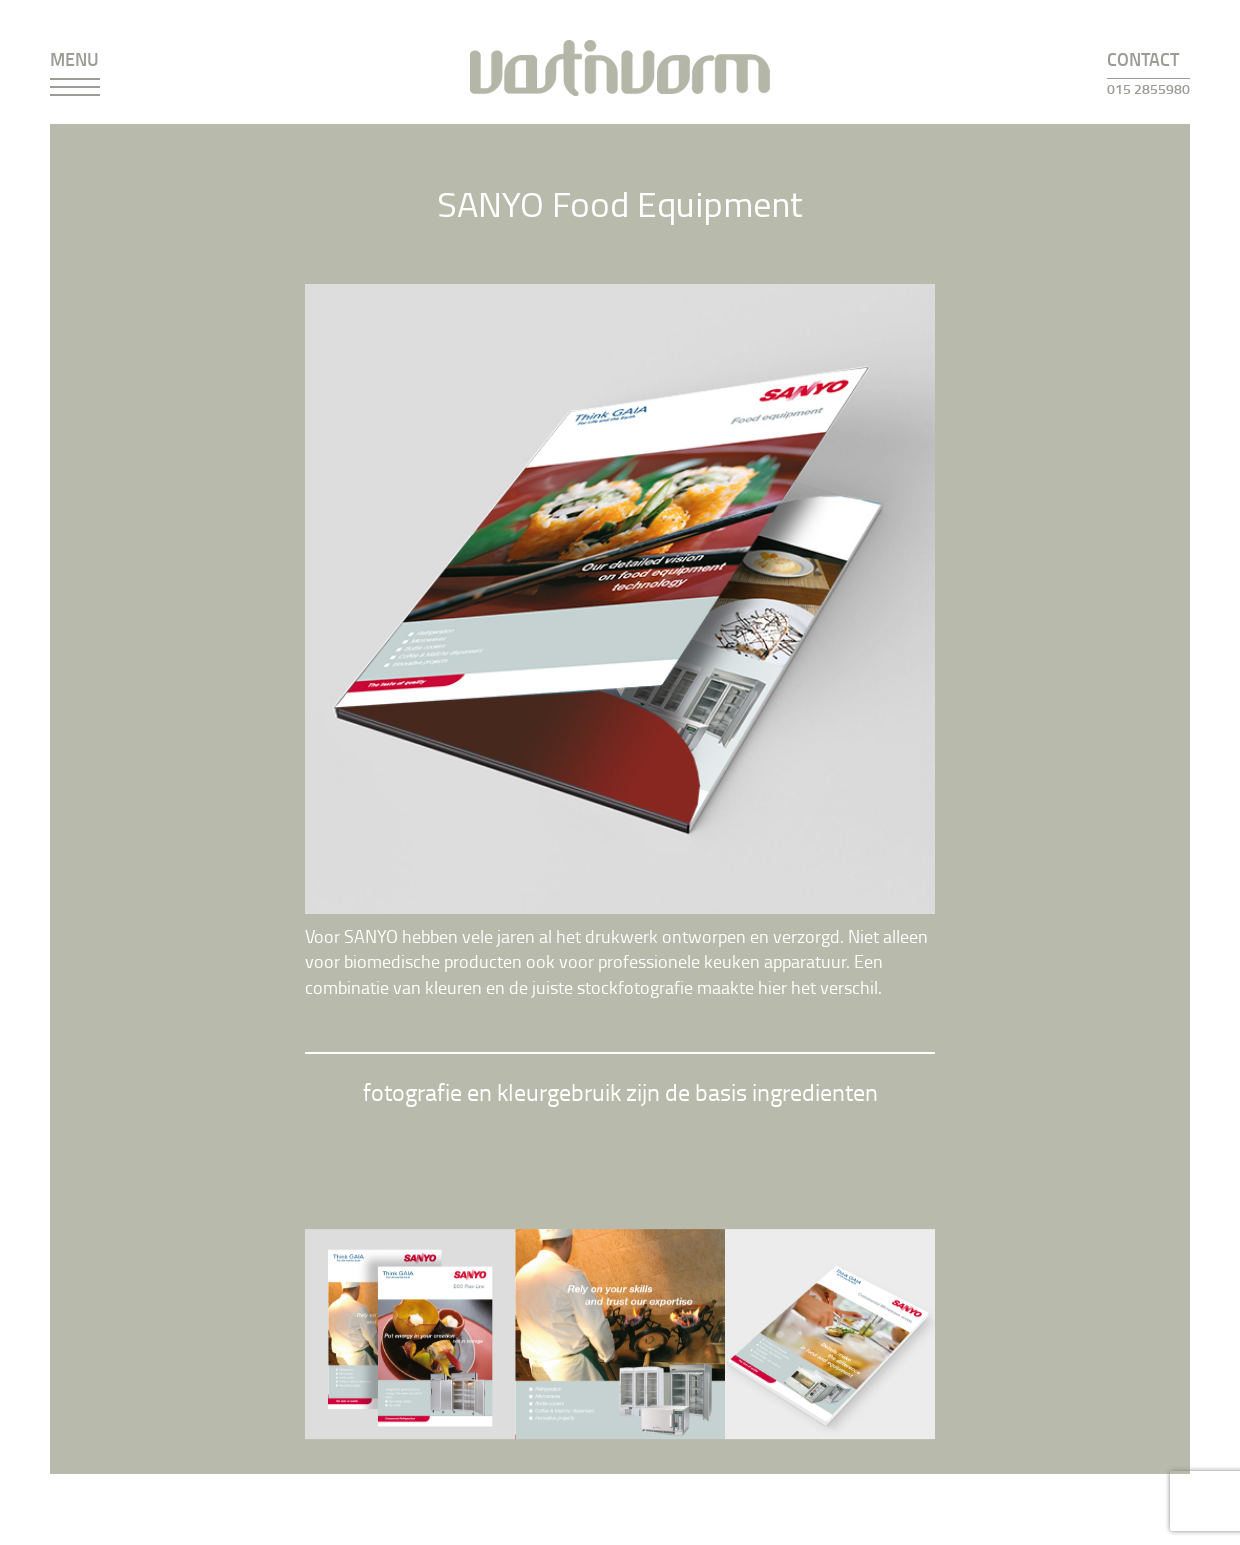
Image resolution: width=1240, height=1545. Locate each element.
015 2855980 (1148, 88)
